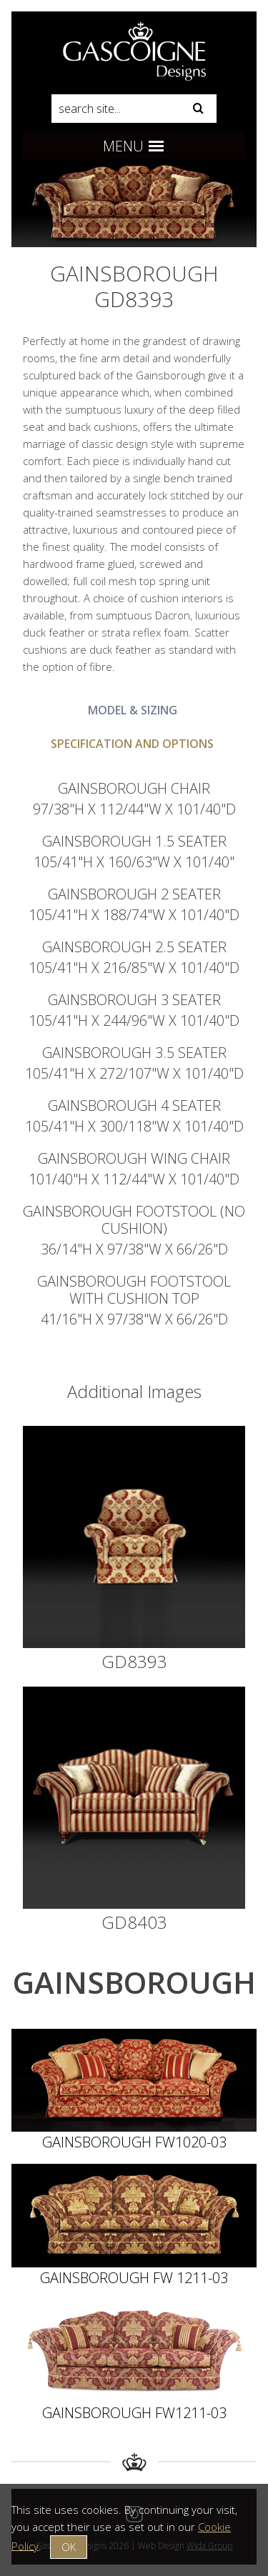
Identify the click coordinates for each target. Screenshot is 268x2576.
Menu (134, 146)
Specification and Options (132, 744)
